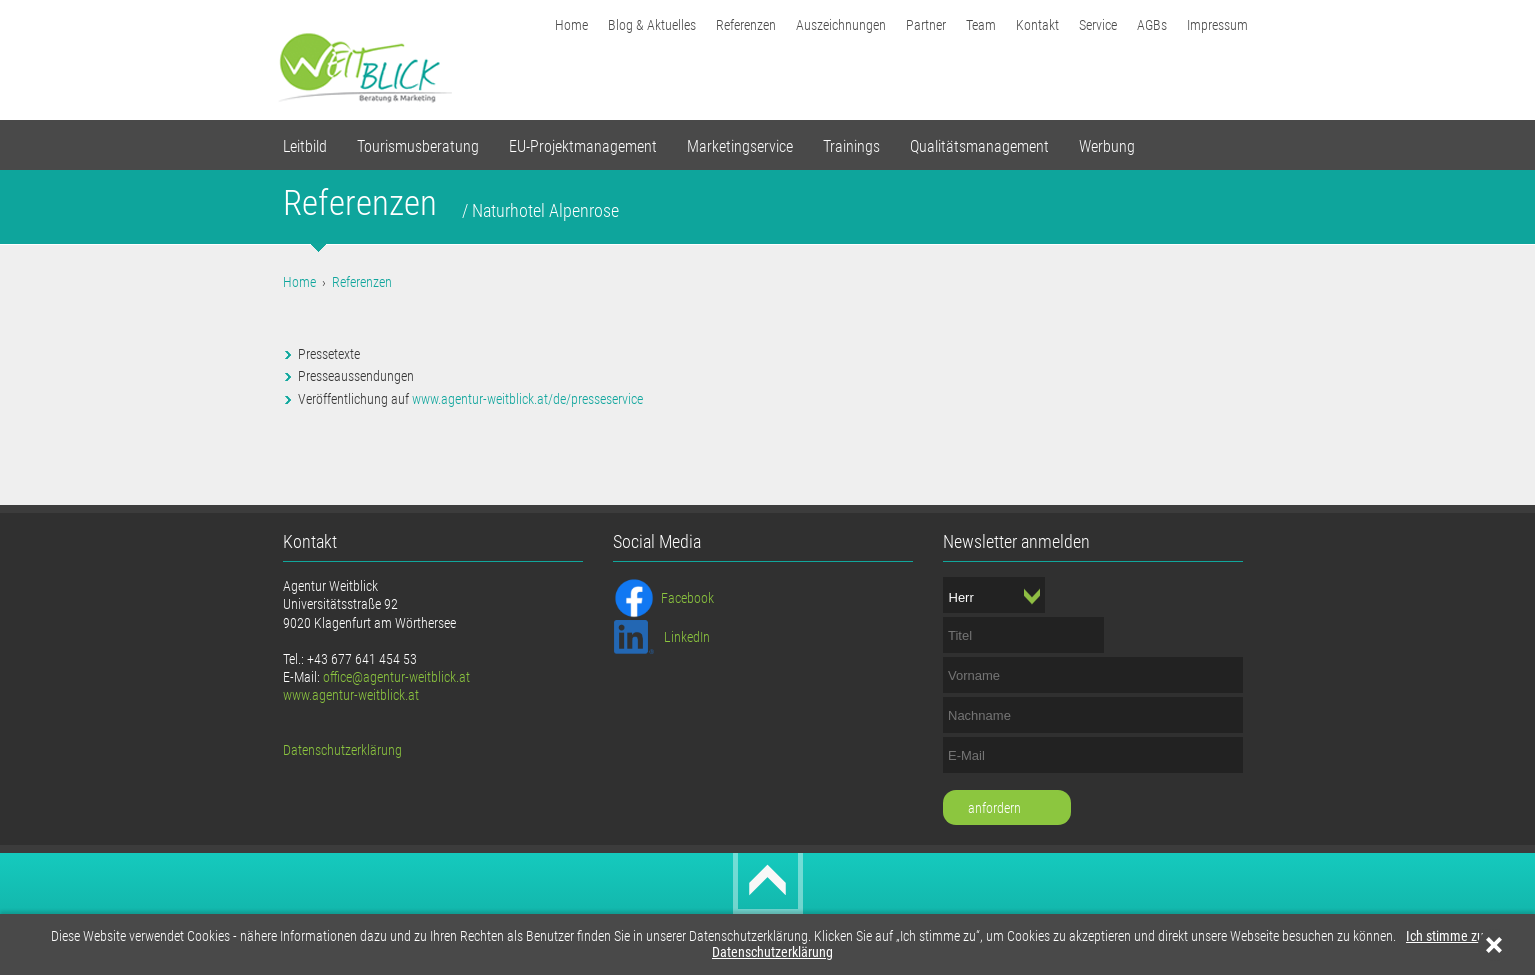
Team (981, 25)
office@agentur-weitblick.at (396, 677)
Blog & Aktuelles (652, 25)
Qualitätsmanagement (979, 146)
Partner (926, 25)
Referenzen (746, 25)
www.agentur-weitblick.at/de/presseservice (527, 399)
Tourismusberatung (418, 146)
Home (571, 25)
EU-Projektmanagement (583, 146)
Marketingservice (740, 146)
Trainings (851, 146)
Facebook (687, 598)
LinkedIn (687, 637)
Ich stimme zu (1445, 936)
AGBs (1152, 25)
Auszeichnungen (841, 25)
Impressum (1217, 25)
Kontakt (1037, 25)
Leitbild (305, 146)
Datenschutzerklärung (772, 952)
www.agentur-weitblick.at (351, 695)
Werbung (1107, 146)
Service (1098, 25)
